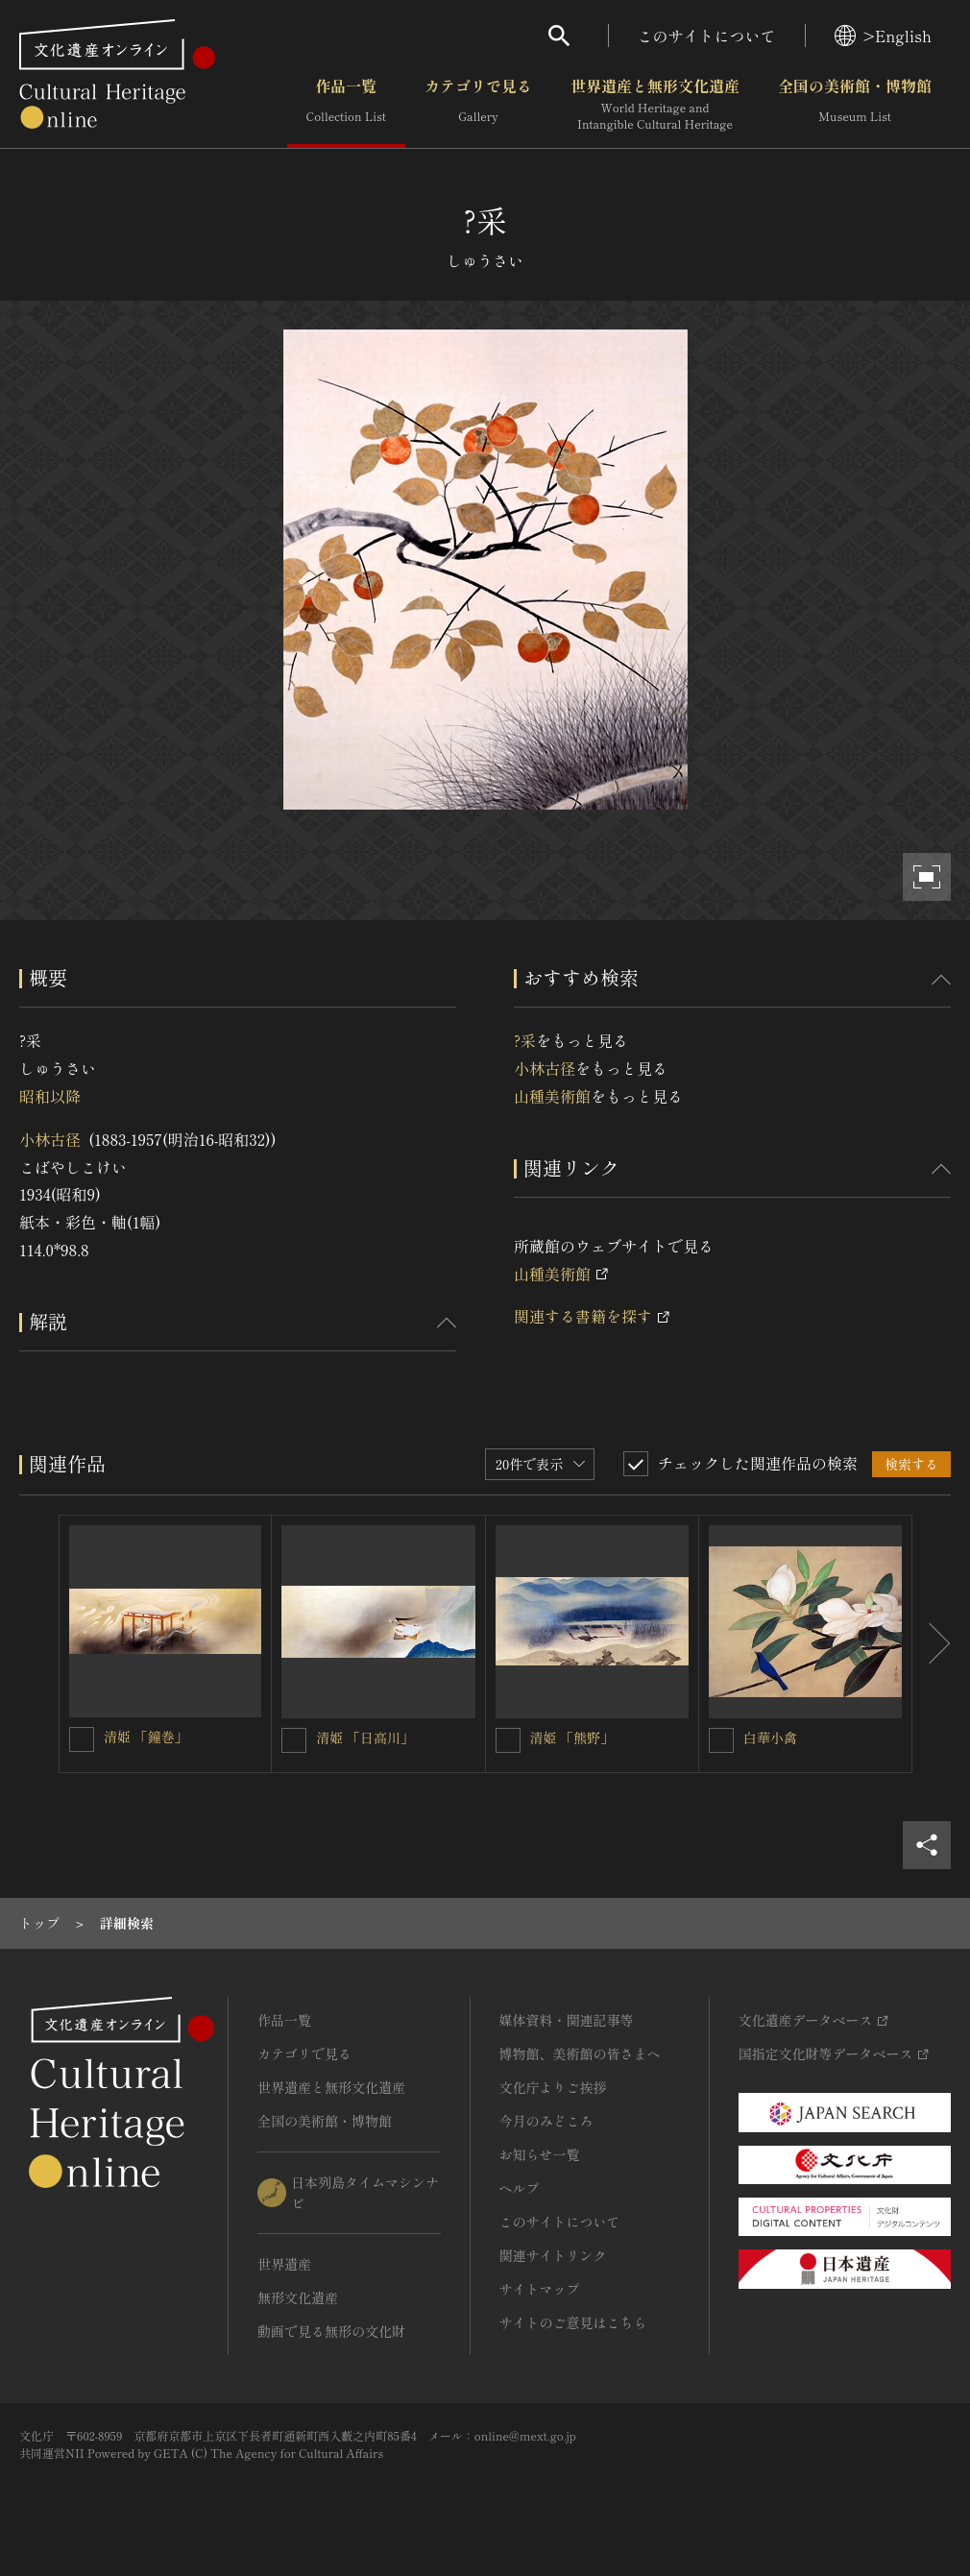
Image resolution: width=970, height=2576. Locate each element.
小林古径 (50, 1139)
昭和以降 (50, 1095)
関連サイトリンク (553, 2255)
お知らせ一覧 (539, 2154)
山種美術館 (552, 1095)
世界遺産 (284, 2263)
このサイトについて (707, 35)
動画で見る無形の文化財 (331, 2331)
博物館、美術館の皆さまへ (580, 2053)
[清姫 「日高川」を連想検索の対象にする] (293, 1740)
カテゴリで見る (478, 104)
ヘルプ (519, 2188)
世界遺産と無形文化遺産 (655, 104)
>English (883, 35)
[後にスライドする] (931, 1644)
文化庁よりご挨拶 (553, 2087)
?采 (525, 1040)
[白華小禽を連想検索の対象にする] (721, 1740)
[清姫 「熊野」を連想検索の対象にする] (508, 1740)
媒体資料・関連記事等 (566, 2019)
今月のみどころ (546, 2120)
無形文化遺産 (297, 2297)
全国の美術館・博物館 (855, 104)
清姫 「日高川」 (365, 1737)
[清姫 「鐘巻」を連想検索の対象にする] (81, 1739)
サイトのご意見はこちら (573, 2322)
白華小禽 (770, 1737)
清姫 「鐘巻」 (146, 1736)
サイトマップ (539, 2288)
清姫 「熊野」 (572, 1737)
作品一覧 (346, 104)
